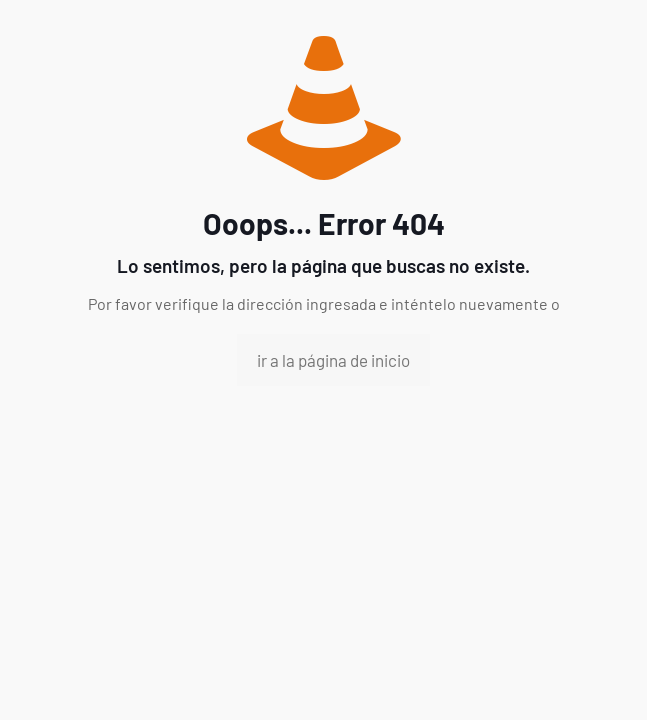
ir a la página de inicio (333, 360)
